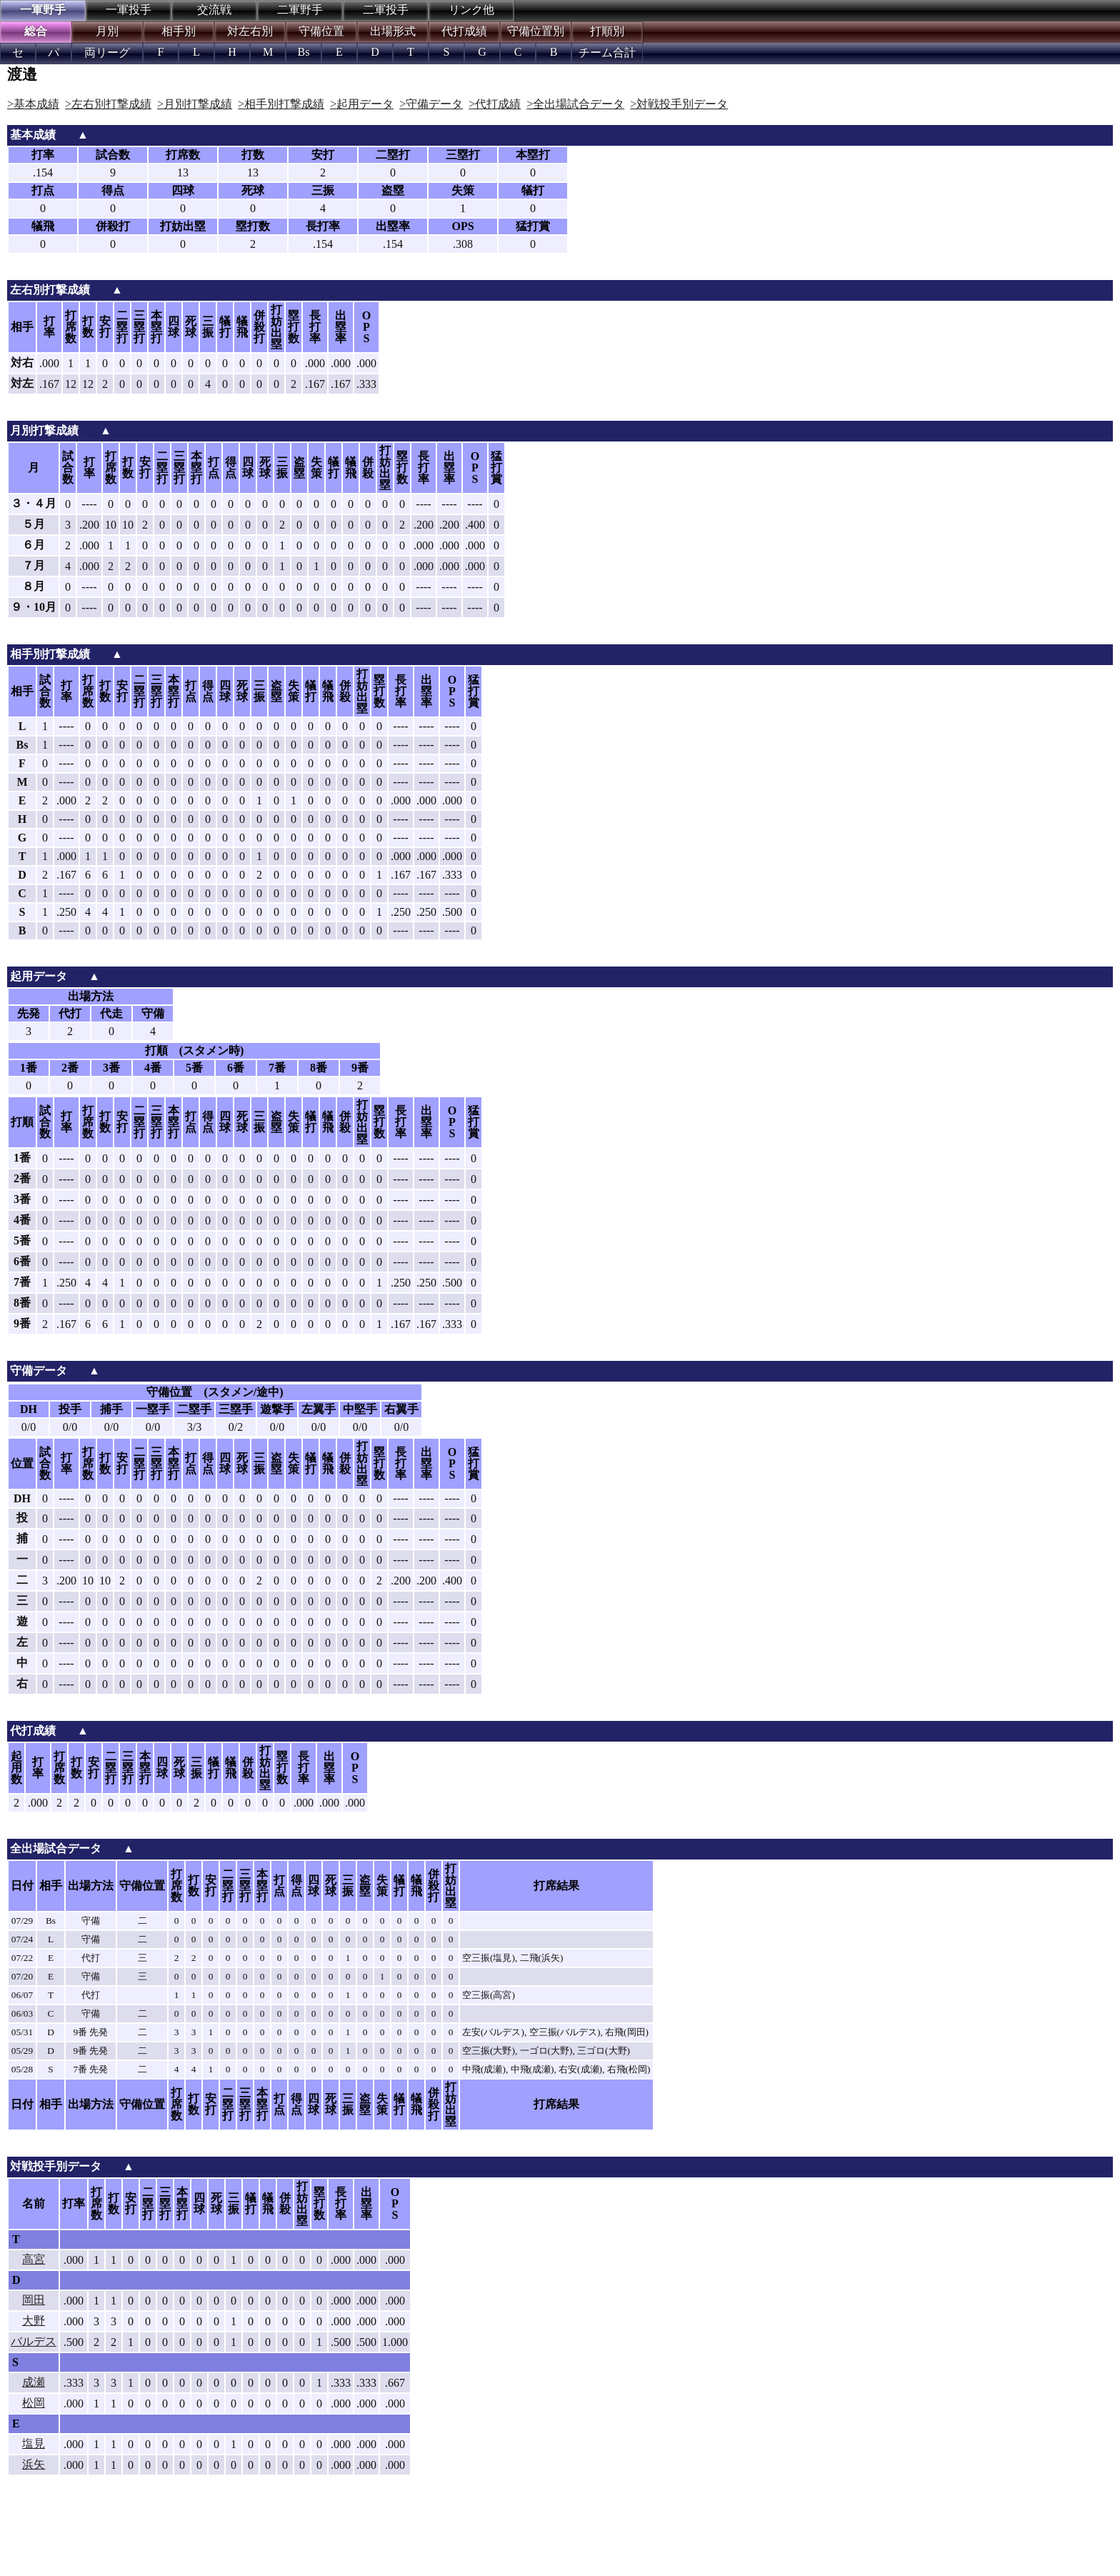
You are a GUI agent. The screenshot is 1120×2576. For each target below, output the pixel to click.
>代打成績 (495, 104)
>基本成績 (33, 104)
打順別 (607, 31)
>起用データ (362, 104)
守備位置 (321, 31)
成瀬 (33, 2382)
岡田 (33, 2300)
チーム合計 (607, 52)
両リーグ (107, 52)
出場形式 (393, 31)
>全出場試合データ (575, 104)
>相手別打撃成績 (281, 104)
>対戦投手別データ (679, 104)
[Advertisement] (235, 2537)
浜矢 (33, 2464)
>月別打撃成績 (194, 104)
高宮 (33, 2259)
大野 (33, 2321)
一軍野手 (43, 10)
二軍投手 (386, 10)
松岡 (33, 2403)
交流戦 (214, 10)
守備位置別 (535, 31)
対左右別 (250, 31)
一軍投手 (128, 10)
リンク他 (471, 10)
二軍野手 (300, 10)
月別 (107, 31)
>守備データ (431, 104)
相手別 (178, 31)
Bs (304, 52)
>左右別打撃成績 (108, 104)
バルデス (33, 2341)
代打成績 (464, 31)
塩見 (33, 2443)
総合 (35, 31)
